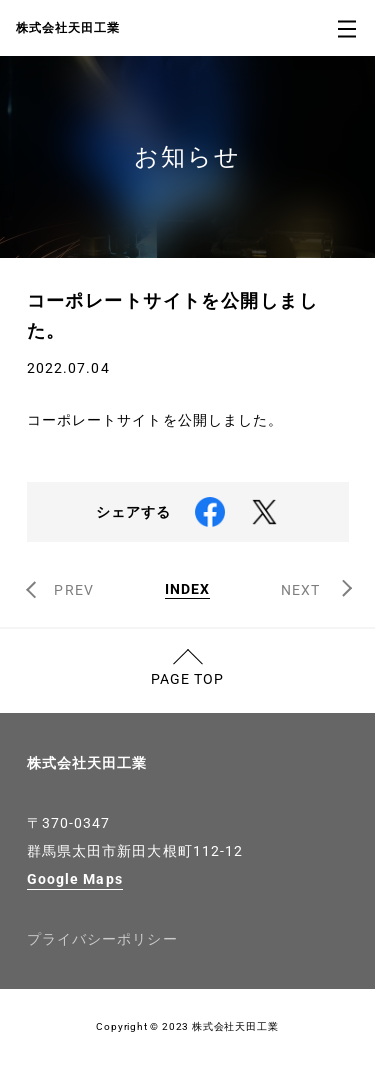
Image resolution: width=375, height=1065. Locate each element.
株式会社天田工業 (87, 763)
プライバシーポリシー (102, 939)
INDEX (188, 589)
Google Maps (75, 879)
